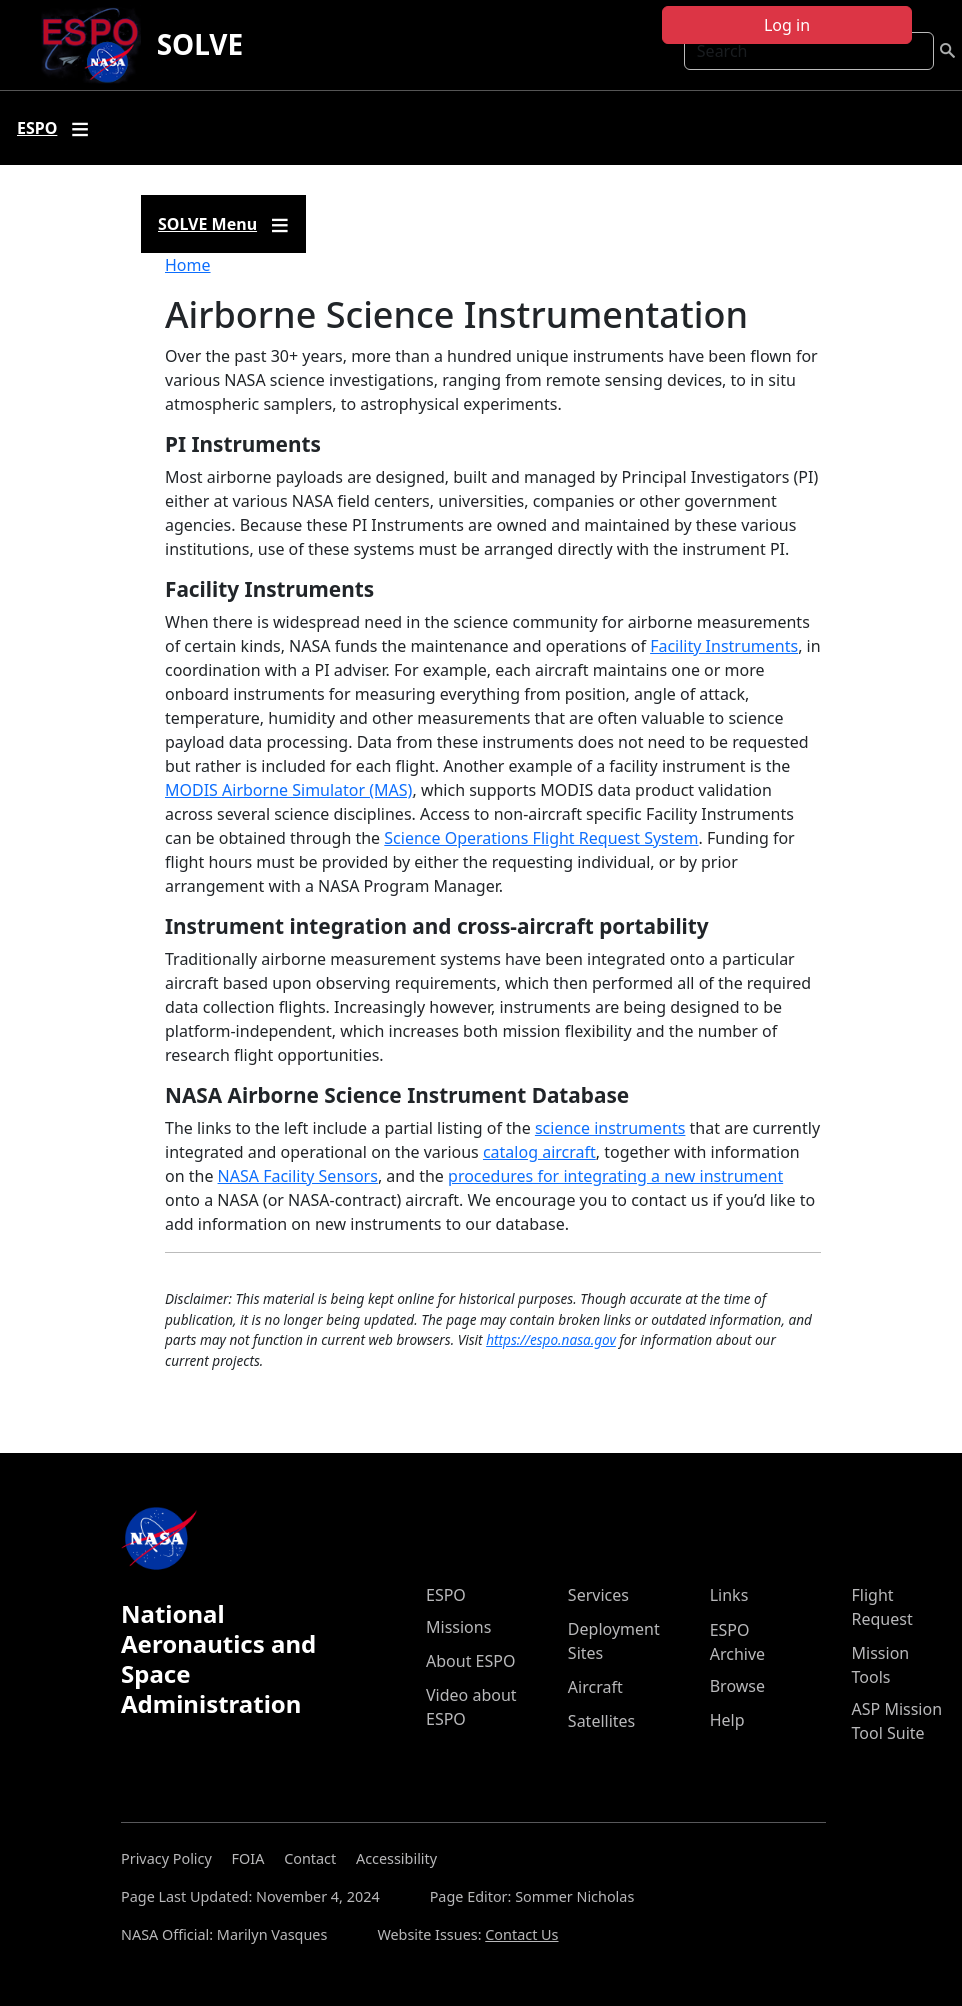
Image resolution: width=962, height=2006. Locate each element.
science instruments (610, 1128)
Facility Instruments (724, 646)
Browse (737, 1686)
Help (727, 1720)
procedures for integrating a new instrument (615, 1176)
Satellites (601, 1721)
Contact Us (521, 1934)
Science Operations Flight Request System (541, 838)
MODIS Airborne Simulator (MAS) (288, 790)
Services (598, 1595)
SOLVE (200, 44)
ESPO (446, 1595)
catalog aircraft (539, 1152)
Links (729, 1595)
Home (188, 265)
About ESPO (470, 1661)
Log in (787, 25)
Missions (458, 1627)
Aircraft (595, 1687)
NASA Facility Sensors (298, 1176)
